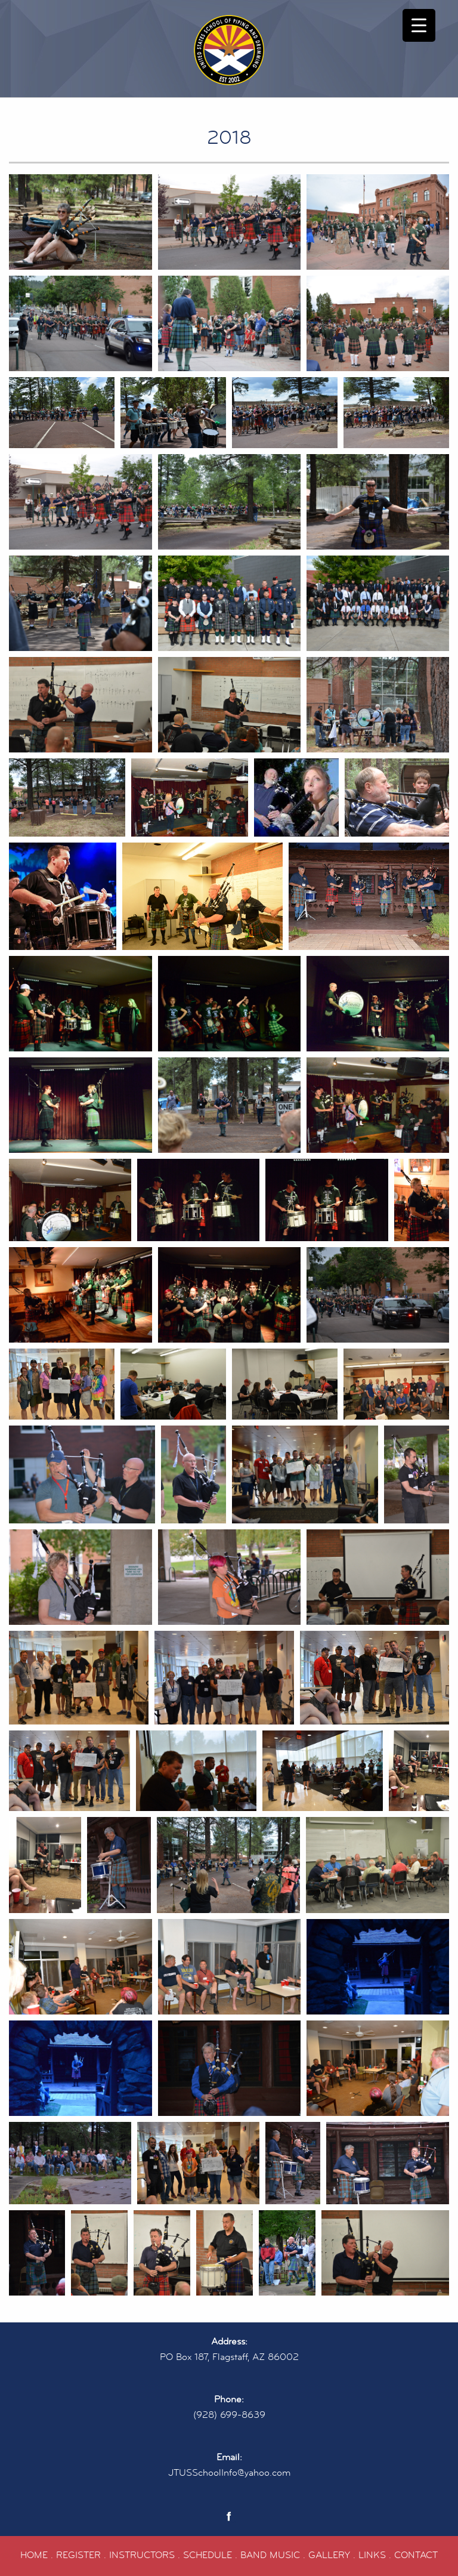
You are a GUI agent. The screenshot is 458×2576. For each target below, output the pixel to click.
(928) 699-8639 (229, 2415)
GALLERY (329, 2555)
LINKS (372, 2555)
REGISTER (78, 2555)
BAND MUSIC (270, 2555)
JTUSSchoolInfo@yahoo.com (229, 2473)
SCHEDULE (207, 2555)
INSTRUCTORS (142, 2555)
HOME (34, 2555)
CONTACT (416, 2555)
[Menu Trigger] (419, 25)
